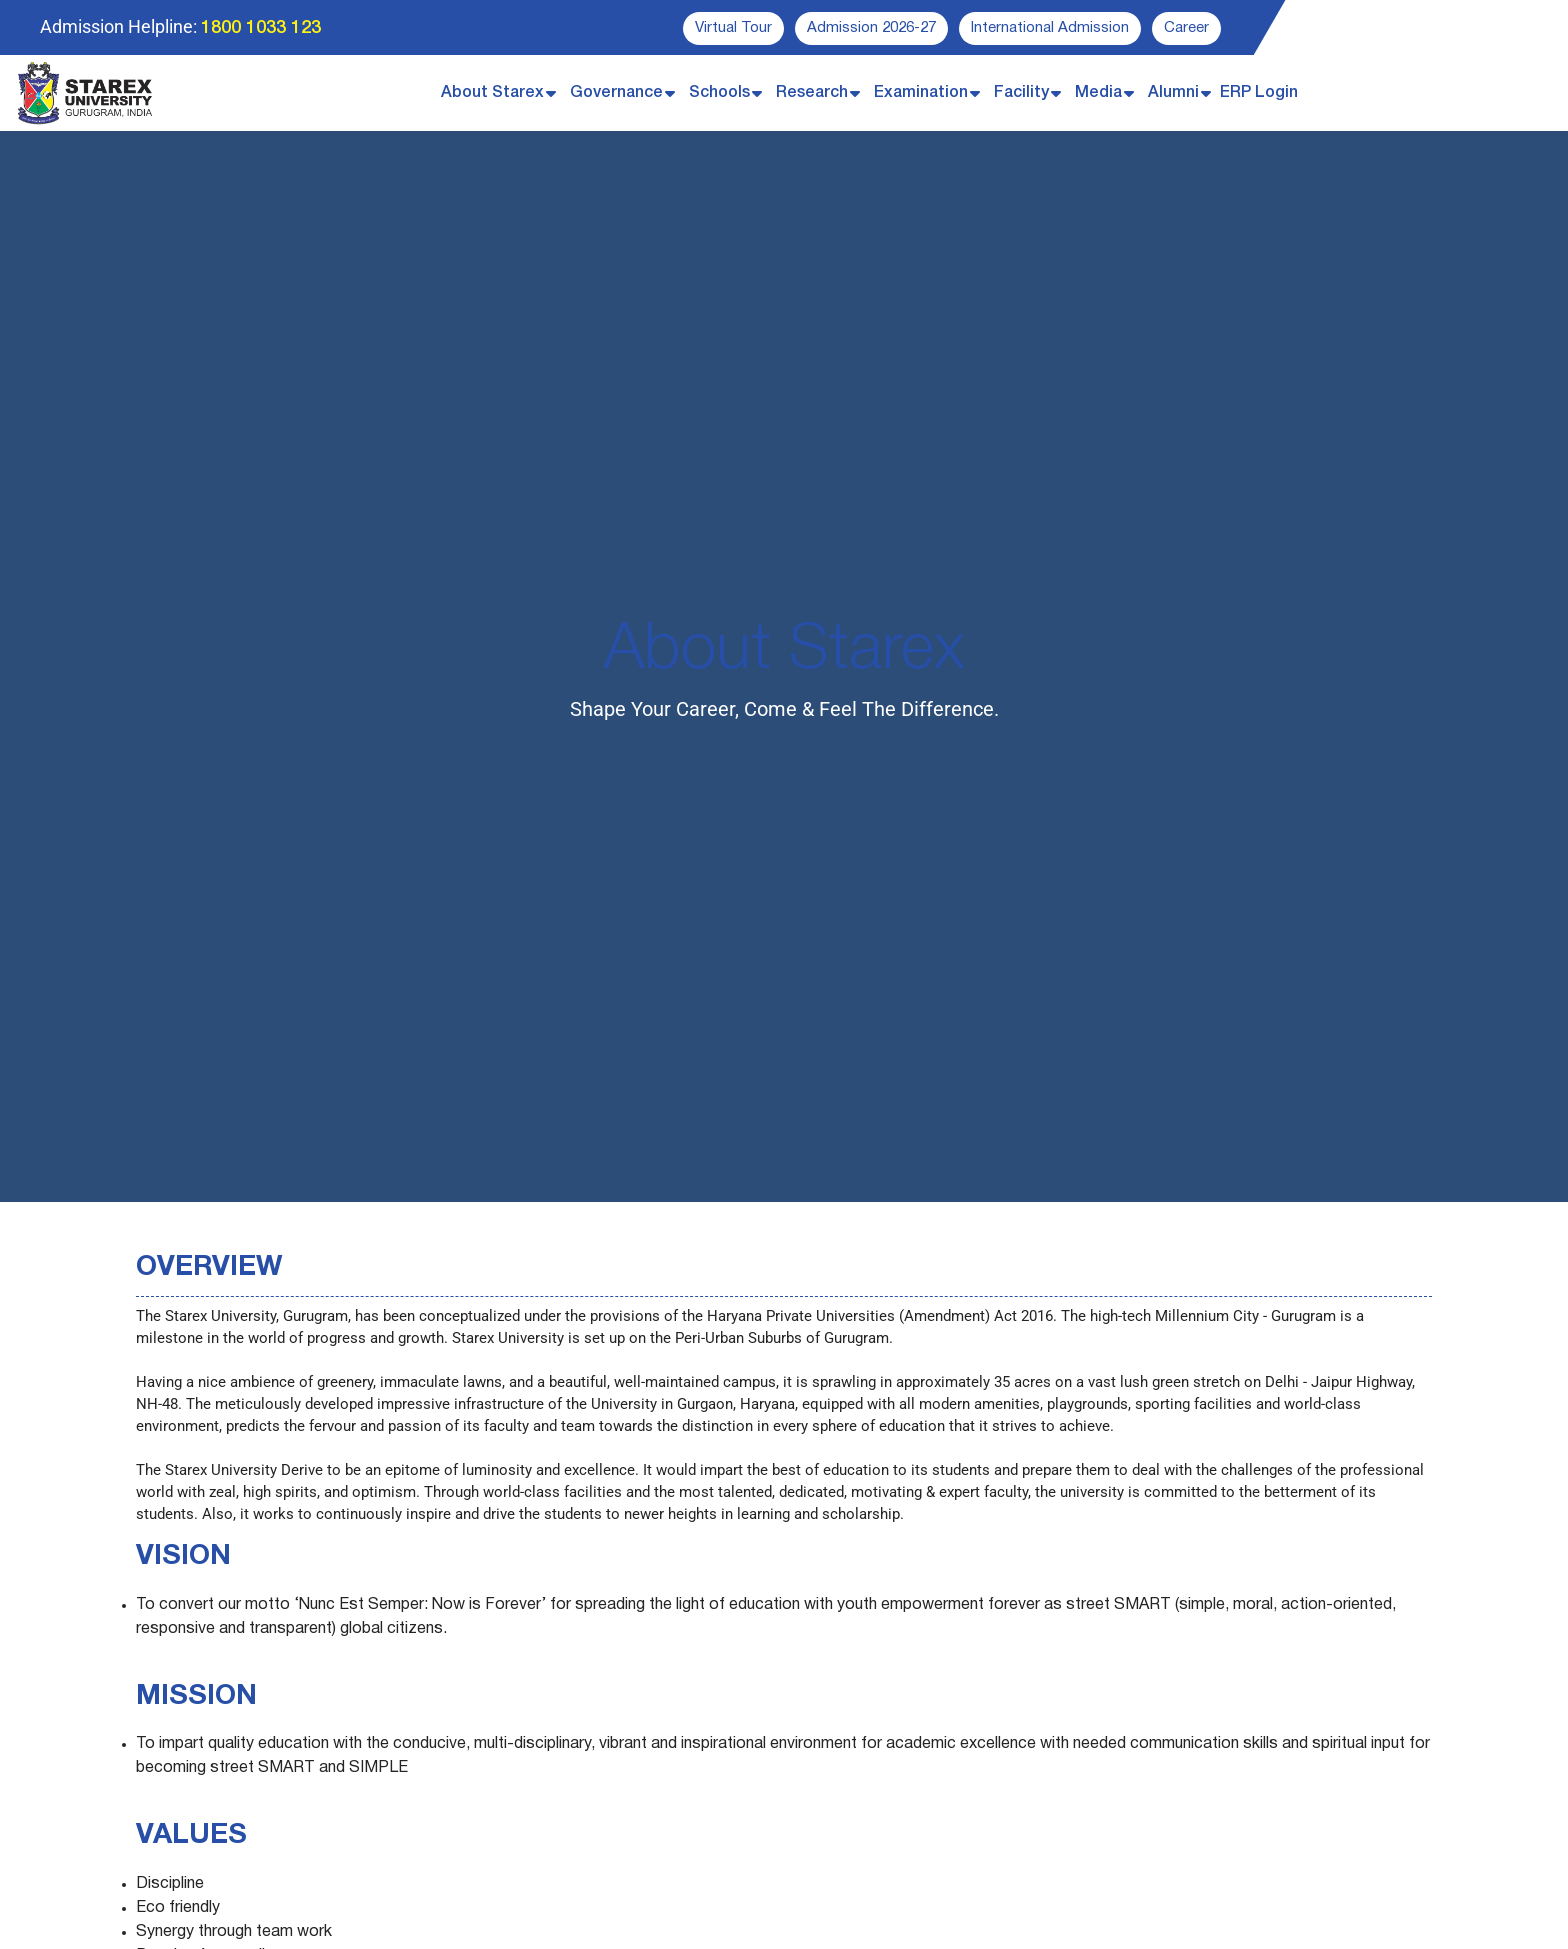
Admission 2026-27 (871, 28)
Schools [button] (719, 93)
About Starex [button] (492, 93)
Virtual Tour (733, 28)
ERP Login (1259, 93)
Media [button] (1098, 93)
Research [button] (812, 93)
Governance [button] (616, 93)
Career (1186, 28)
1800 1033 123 (261, 28)
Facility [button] (1021, 93)
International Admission (1050, 28)
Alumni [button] (1173, 93)
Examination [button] (921, 93)
